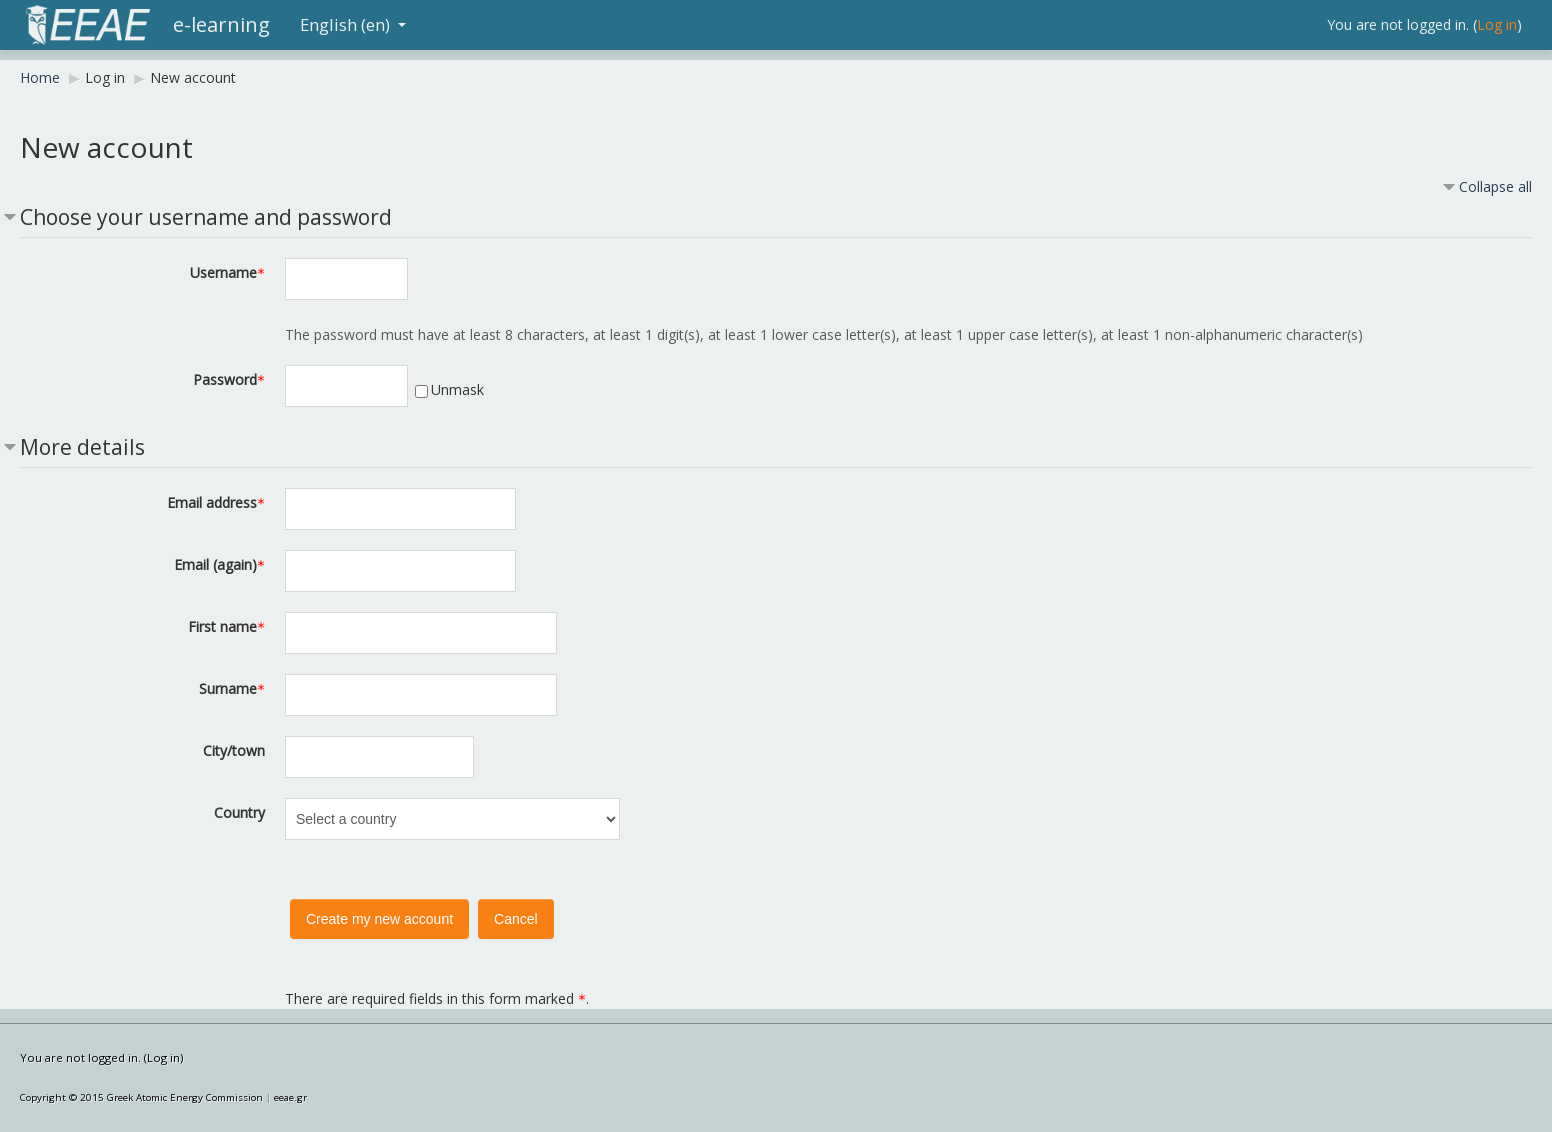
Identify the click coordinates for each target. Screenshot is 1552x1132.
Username (227, 272)
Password (229, 379)
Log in (1497, 24)
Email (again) (219, 564)
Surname (232, 688)
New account (193, 77)
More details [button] (82, 447)
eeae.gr (290, 1097)
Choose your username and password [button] (206, 217)
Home (40, 77)
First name (226, 626)
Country (239, 812)
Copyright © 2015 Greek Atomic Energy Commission (141, 1097)
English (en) (353, 24)
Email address (216, 502)
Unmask (457, 389)
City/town (234, 750)
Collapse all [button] (1495, 186)
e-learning (221, 24)
